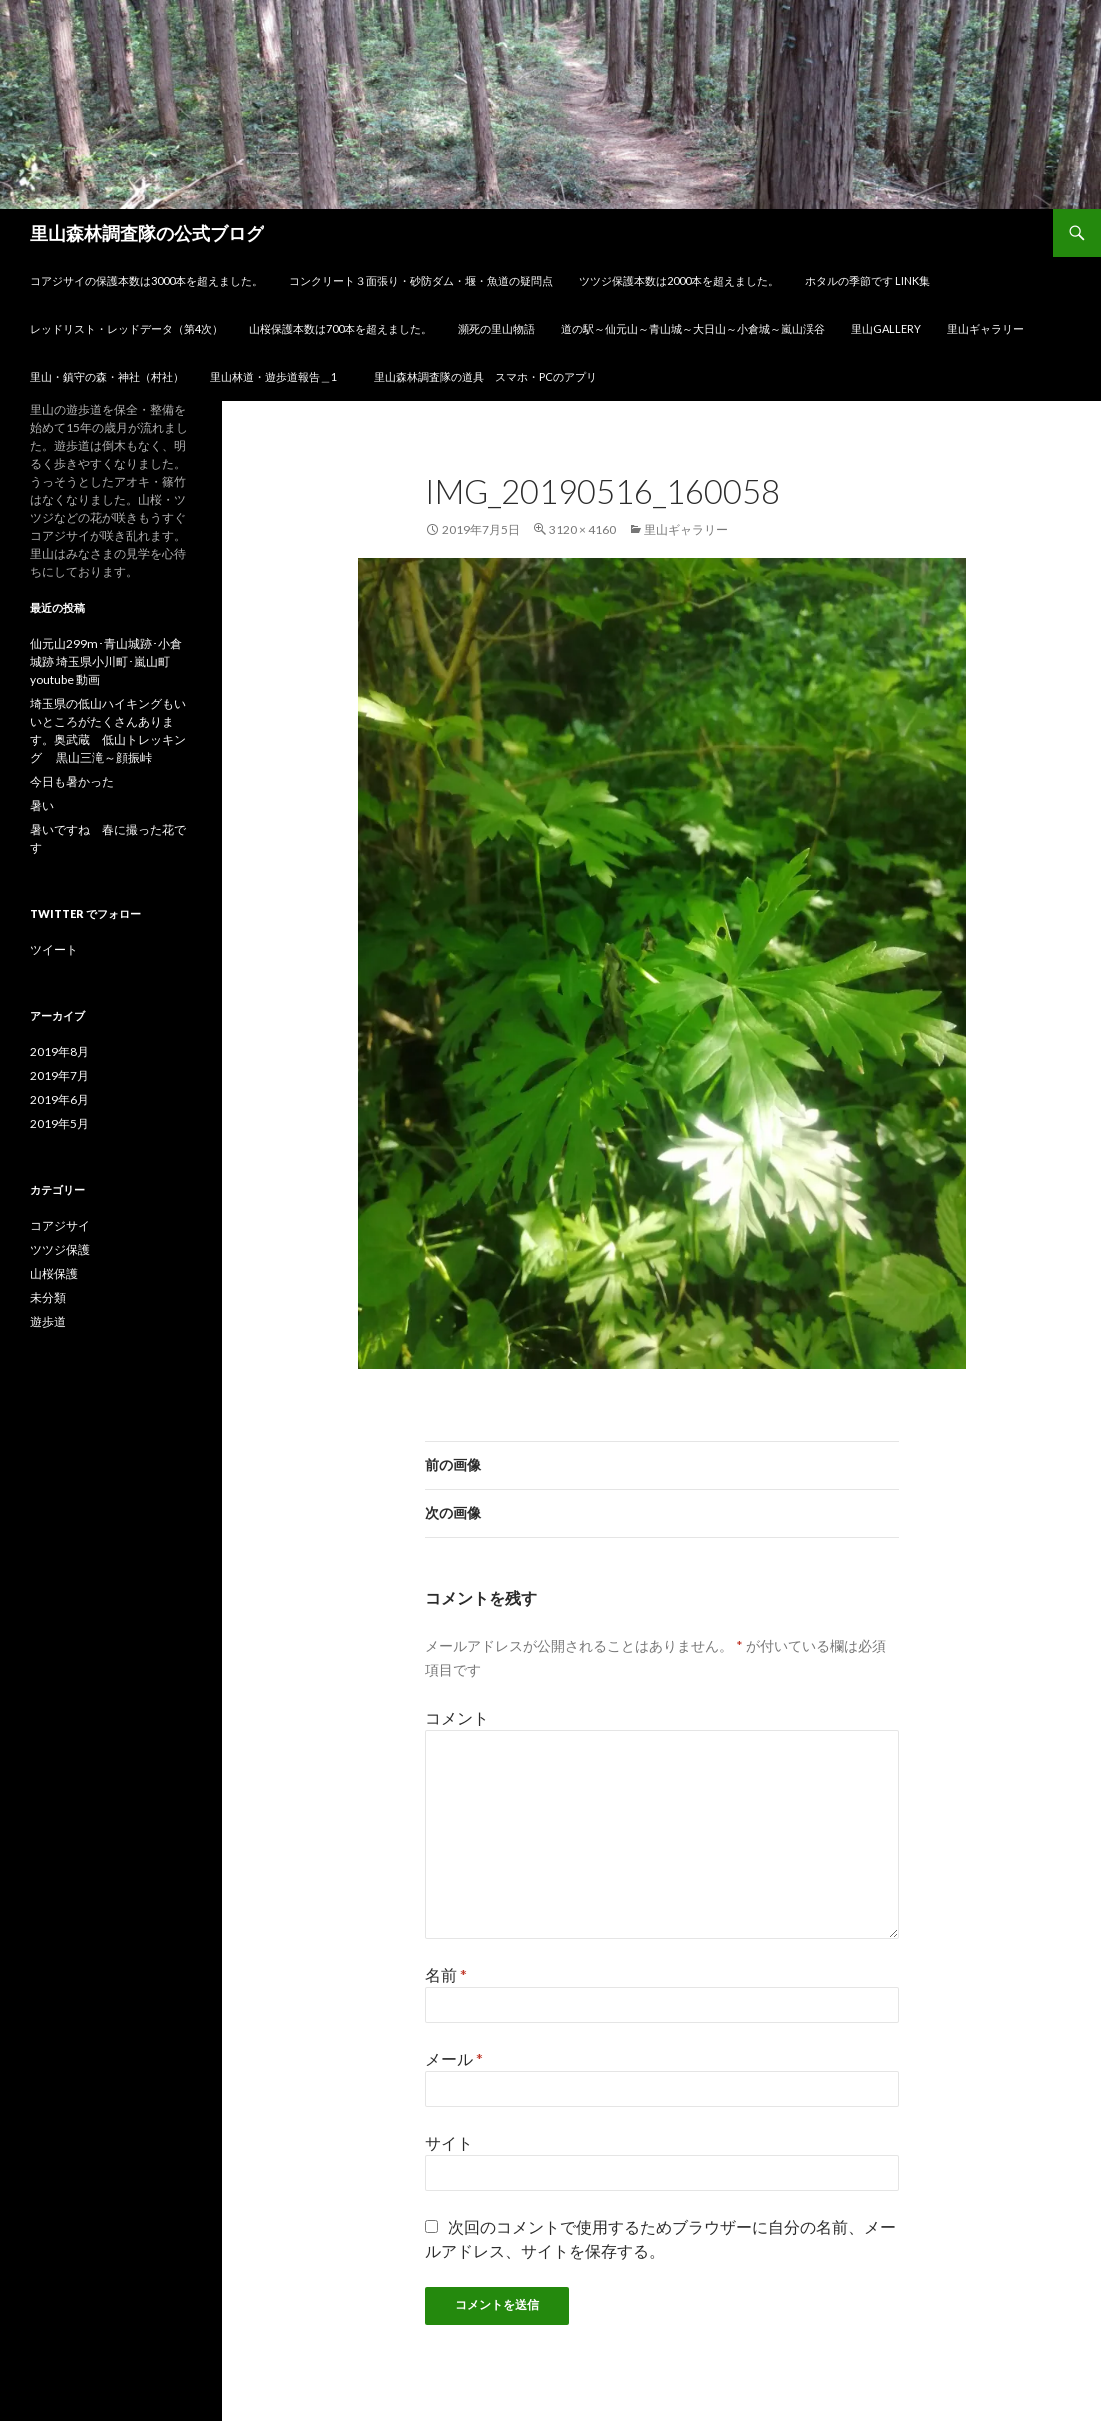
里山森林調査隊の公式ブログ (147, 233)
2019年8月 (59, 1051)
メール (454, 2058)
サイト (449, 2142)
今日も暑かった (72, 781)
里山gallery (886, 328)
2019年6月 (59, 1099)
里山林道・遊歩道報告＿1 (279, 376)
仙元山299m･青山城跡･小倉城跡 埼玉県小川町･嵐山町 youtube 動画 (106, 661)
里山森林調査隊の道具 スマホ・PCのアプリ (485, 376)
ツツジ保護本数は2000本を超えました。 (679, 280)
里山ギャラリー (985, 328)
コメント (457, 1717)
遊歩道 (48, 1321)
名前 (446, 1974)
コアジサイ (60, 1225)
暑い (42, 805)
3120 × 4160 (582, 529)
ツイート (54, 949)
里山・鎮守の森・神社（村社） (107, 376)
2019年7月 (59, 1075)
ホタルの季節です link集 (867, 280)
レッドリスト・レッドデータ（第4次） (126, 328)
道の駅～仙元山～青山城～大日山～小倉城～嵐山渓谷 (693, 328)
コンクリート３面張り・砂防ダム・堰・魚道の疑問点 (421, 280)
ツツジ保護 (60, 1249)
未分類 (48, 1297)
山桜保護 (54, 1273)
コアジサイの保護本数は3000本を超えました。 (146, 280)
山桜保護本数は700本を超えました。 (340, 328)
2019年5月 (59, 1123)
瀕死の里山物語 (496, 328)
